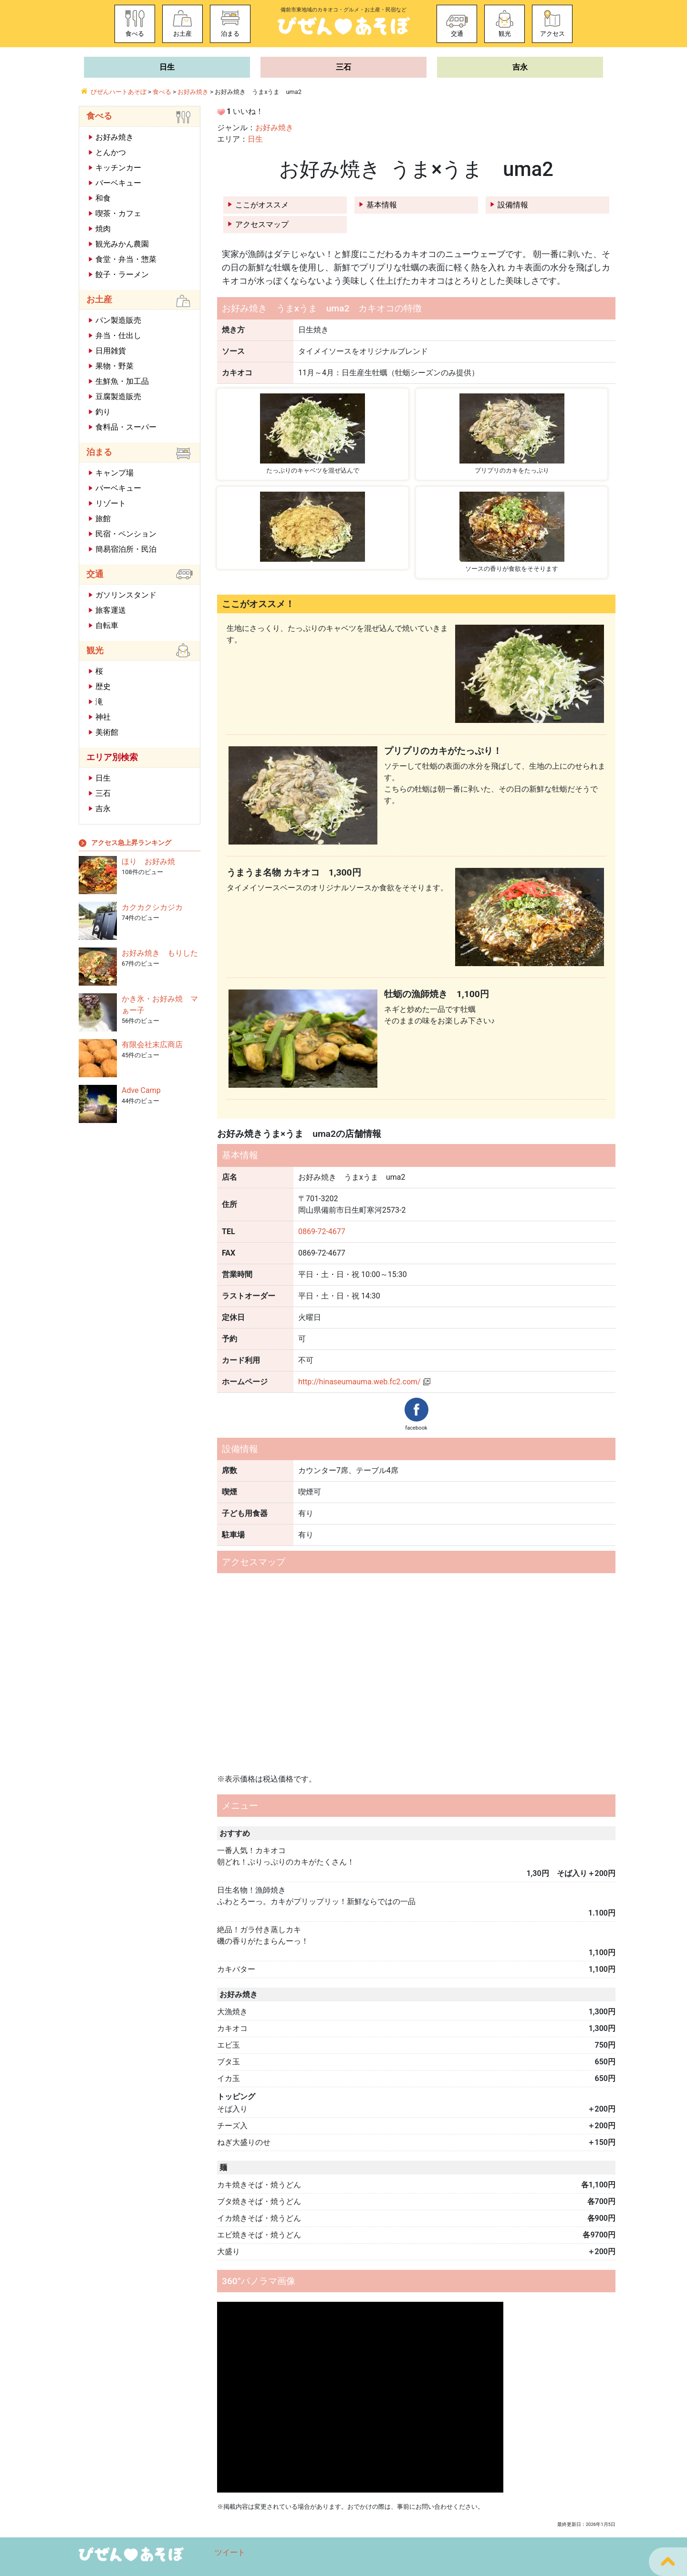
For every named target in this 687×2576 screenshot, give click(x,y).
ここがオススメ (262, 204)
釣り (103, 411)
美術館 (106, 732)
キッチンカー (118, 167)
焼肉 (103, 228)
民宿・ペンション (125, 533)
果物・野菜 (114, 366)
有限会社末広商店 (152, 1044)
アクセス (552, 33)
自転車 (106, 625)
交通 (457, 33)
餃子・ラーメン (122, 274)
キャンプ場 (114, 472)
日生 (167, 67)
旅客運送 (110, 610)
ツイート (230, 2552)
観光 (505, 33)
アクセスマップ (262, 224)
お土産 (182, 33)
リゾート (110, 503)
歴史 (103, 686)
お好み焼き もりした (160, 953)
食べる (134, 33)
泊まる (230, 33)
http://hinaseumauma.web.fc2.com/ (359, 1381)
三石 (343, 67)
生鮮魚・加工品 (122, 381)
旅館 (103, 518)
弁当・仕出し (118, 335)
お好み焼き (274, 127)
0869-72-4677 (321, 1231)
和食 (103, 198)
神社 (103, 716)
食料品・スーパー (125, 427)
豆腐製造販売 (118, 396)
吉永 (520, 67)
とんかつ (110, 152)
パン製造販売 (118, 320)
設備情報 (513, 204)
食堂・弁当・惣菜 (125, 259)
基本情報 (381, 204)
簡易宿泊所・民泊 (125, 549)
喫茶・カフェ (118, 213)
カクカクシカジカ (152, 907)
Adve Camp (141, 1090)
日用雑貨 (110, 350)
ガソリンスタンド (125, 594)
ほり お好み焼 (148, 861)
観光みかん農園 (122, 243)
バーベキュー (118, 182)
